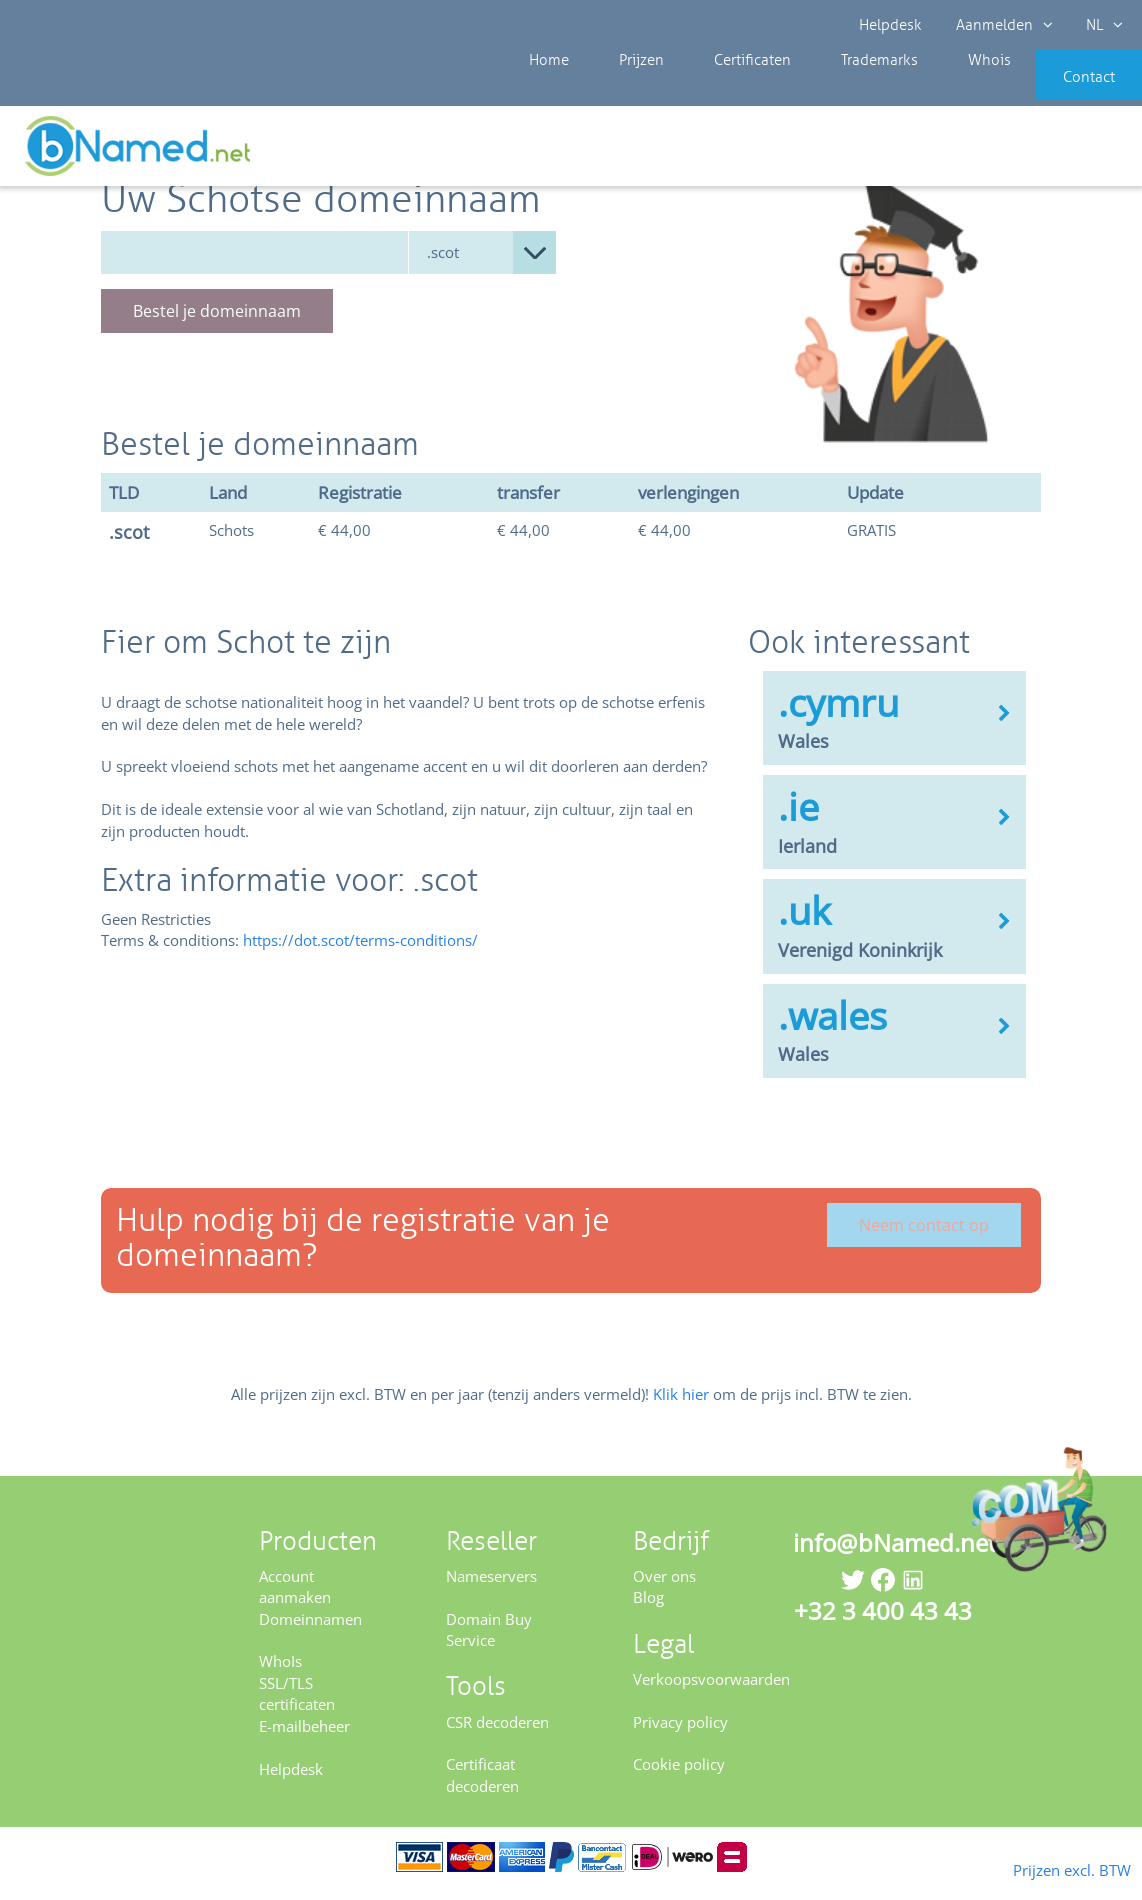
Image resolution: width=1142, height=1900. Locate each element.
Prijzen (620, 90)
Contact (1059, 90)
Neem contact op (924, 1238)
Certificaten (715, 90)
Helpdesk (891, 25)
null (482, 265)
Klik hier (681, 1407)
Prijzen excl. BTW (1040, 1868)
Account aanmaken (295, 1599)
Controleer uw (1069, 152)
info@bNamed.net (895, 1555)
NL (1098, 25)
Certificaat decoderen (482, 1788)
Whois (921, 90)
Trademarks (827, 90)
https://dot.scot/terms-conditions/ (360, 954)
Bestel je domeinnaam (217, 324)
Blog (648, 1610)
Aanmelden (1001, 25)
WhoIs (280, 1675)
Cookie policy (679, 1778)
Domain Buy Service (489, 1642)
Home (544, 90)
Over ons (664, 1589)
